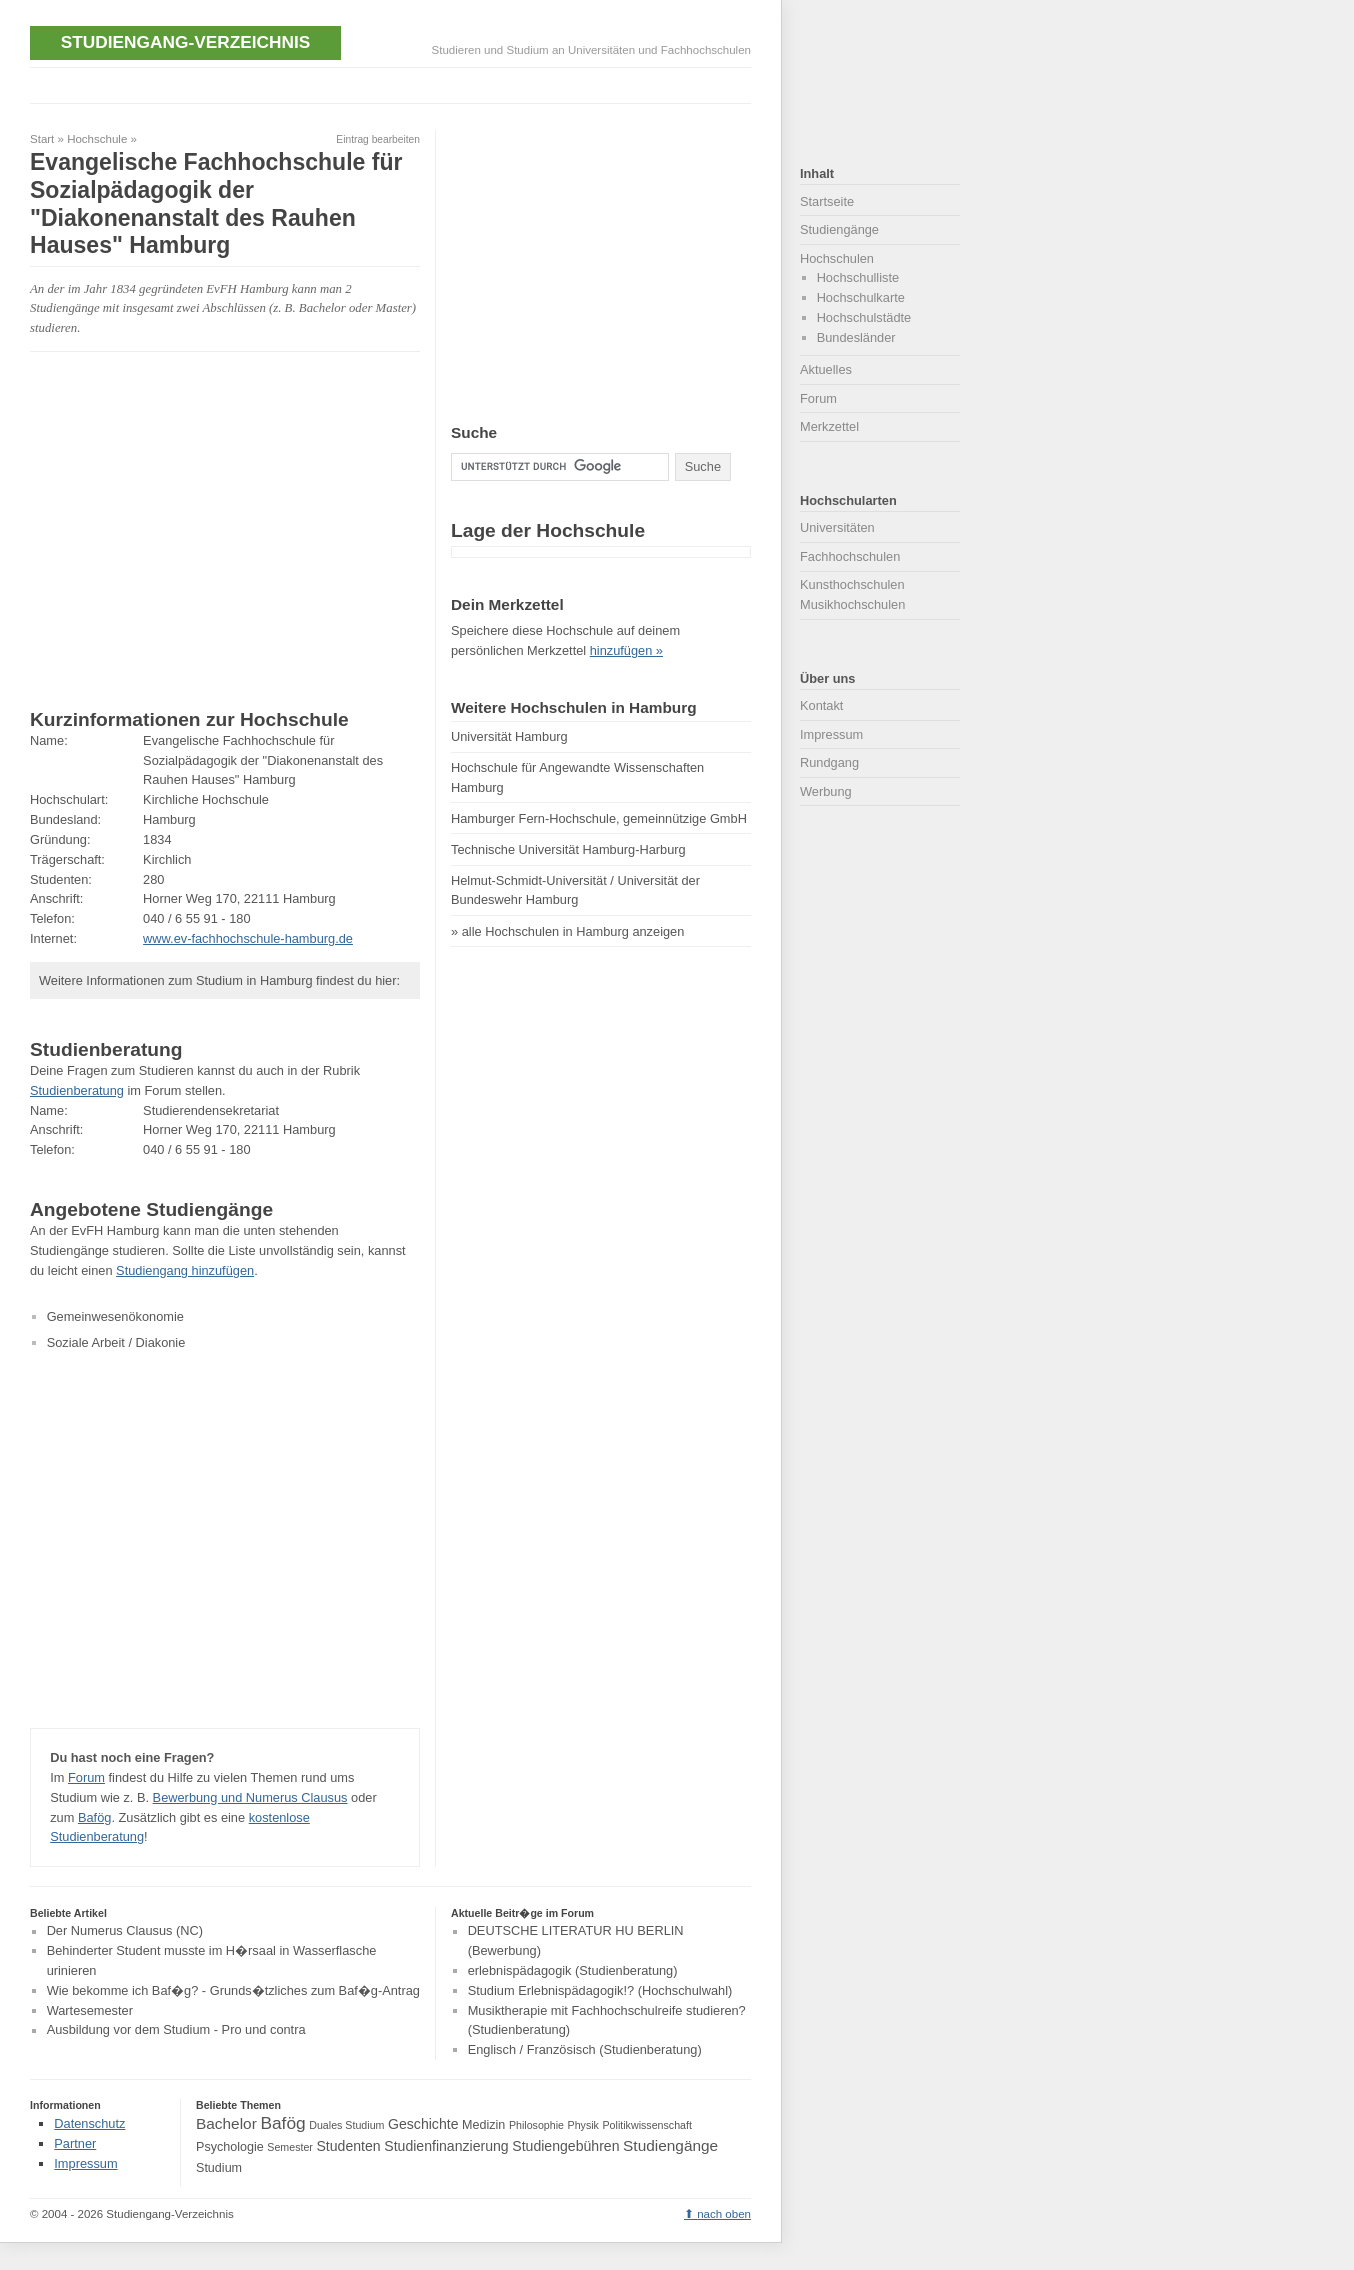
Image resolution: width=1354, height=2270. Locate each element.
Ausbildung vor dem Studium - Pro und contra (176, 2030)
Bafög (94, 1817)
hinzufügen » (626, 650)
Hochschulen (837, 258)
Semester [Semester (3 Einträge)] (290, 2147)
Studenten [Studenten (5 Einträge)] (348, 2146)
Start (42, 139)
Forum (86, 1777)
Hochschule (97, 139)
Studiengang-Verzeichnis (185, 42)
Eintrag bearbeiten (378, 139)
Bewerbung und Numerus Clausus (250, 1797)
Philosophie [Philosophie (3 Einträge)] (536, 2125)
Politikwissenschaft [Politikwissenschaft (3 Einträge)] (647, 2125)
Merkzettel (829, 426)
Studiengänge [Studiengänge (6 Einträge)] (670, 2145)
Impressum (831, 734)
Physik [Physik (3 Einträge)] (583, 2125)
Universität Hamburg (509, 736)
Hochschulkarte (861, 297)
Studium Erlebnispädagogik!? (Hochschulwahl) (600, 1990)
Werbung (826, 791)
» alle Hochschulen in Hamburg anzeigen (567, 931)
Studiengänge (839, 229)
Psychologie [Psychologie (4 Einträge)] (230, 2147)
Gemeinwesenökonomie (115, 1316)
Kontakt (821, 705)
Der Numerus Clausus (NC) (125, 1931)
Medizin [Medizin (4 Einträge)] (483, 2125)
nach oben (724, 2214)
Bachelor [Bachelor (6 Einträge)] (226, 2123)
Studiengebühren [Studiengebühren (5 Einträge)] (565, 2146)
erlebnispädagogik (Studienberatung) (573, 1970)
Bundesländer (856, 337)
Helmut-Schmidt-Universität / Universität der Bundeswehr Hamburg (575, 890)
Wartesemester (90, 2010)
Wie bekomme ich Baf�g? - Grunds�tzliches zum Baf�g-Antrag (233, 1990)
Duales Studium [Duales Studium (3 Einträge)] (346, 2125)
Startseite (827, 201)
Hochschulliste (858, 277)
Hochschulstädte (864, 317)
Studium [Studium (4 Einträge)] (219, 2168)
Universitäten (837, 527)
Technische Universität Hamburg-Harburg (568, 849)
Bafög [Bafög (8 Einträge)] (282, 2123)
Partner (75, 2143)
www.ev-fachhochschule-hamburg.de (248, 938)
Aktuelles (826, 369)
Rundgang (829, 762)
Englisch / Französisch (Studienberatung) (585, 2049)
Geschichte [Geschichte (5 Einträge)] (423, 2124)
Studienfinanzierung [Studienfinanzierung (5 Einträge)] (446, 2146)
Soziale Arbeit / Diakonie (116, 1342)
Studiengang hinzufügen (185, 1270)
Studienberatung (77, 1090)
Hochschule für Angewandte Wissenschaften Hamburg (577, 777)
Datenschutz (89, 2123)
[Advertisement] (394, 83)
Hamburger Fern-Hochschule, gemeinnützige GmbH (599, 818)
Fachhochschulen (850, 556)
